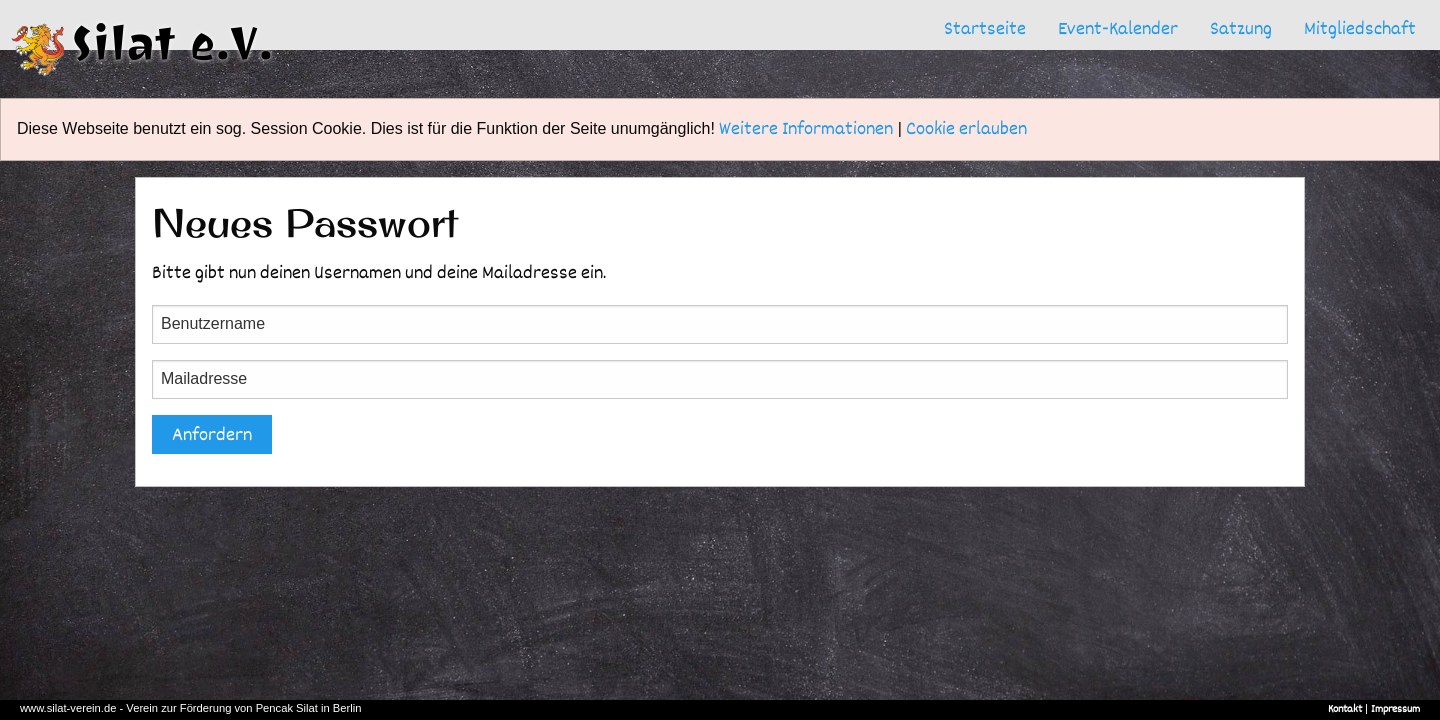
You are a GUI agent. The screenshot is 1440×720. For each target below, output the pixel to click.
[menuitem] (985, 29)
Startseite (985, 28)
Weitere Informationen (806, 128)
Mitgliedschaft (1360, 28)
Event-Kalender (1118, 28)
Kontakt (1345, 709)
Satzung (1241, 28)
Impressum (1395, 709)
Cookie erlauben (966, 128)
